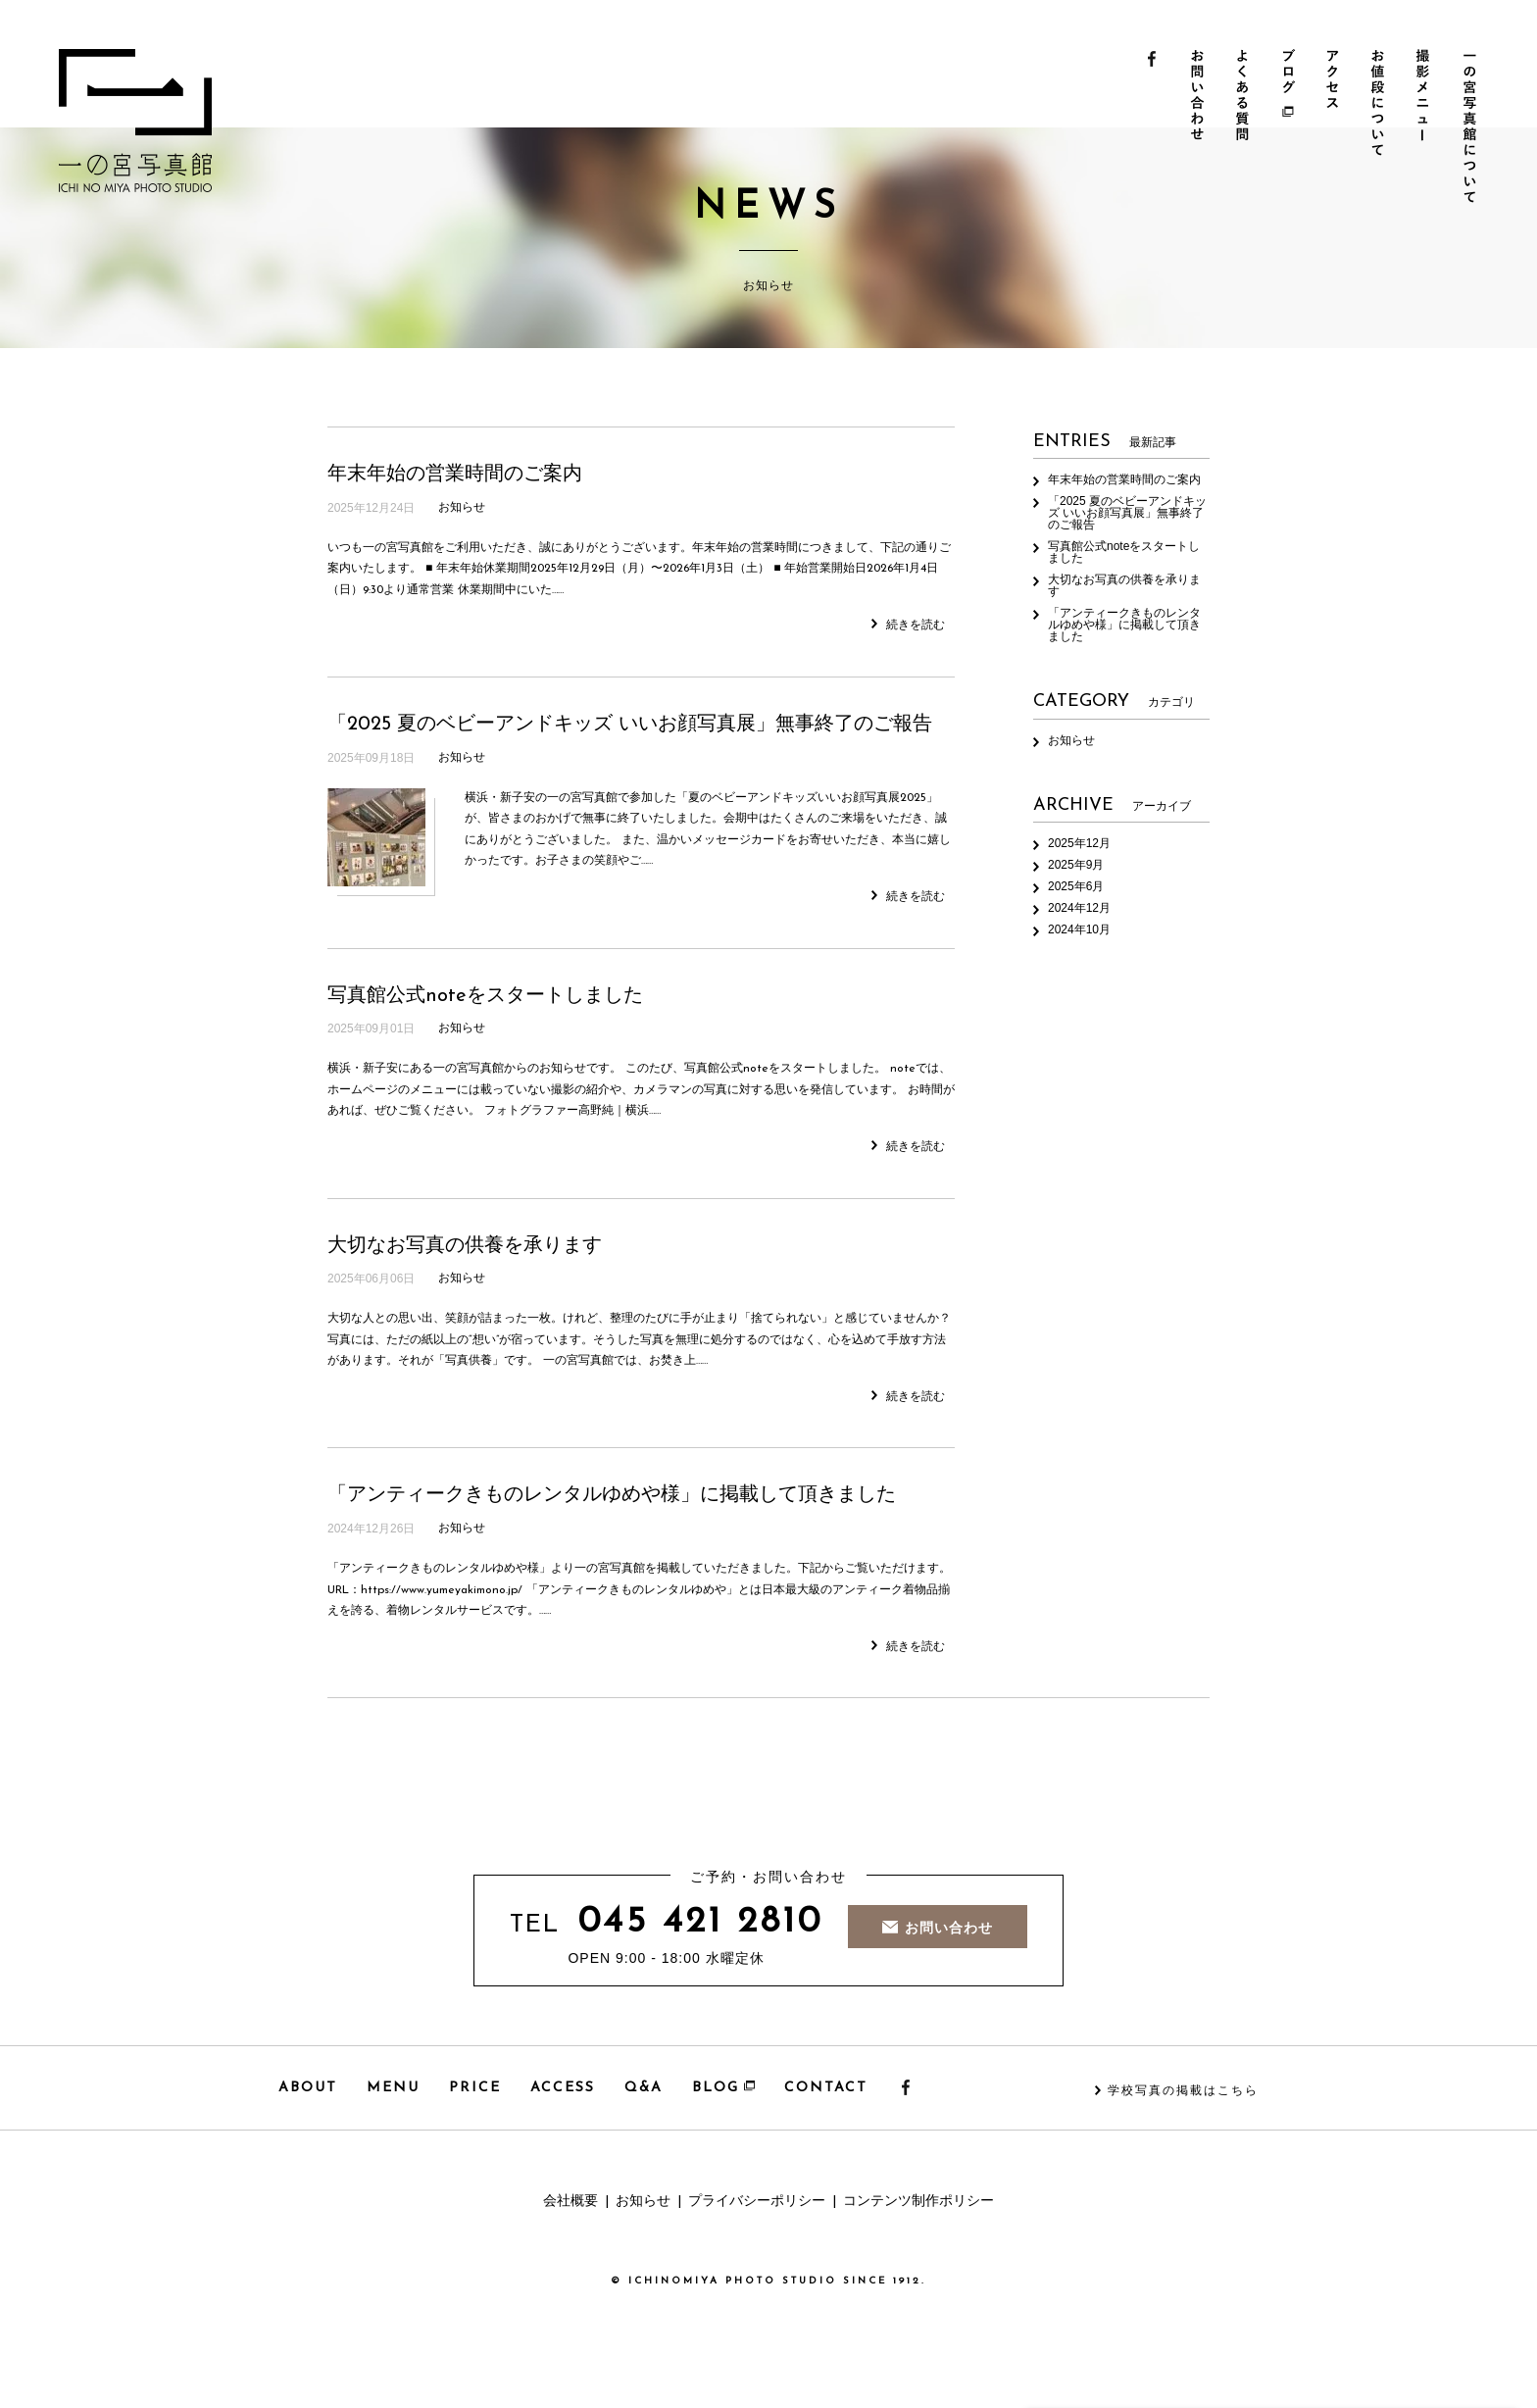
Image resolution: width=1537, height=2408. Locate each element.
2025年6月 (1076, 886)
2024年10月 (1079, 929)
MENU (393, 2088)
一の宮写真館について (1475, 128)
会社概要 (570, 2201)
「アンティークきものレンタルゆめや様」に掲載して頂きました (611, 1495)
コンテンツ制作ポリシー (918, 2201)
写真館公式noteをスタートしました (485, 996)
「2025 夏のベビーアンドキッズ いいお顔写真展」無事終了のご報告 (629, 724)
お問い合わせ (1198, 128)
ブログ (1290, 128)
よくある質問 (1244, 128)
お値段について (1383, 128)
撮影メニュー (1429, 128)
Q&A (643, 2088)
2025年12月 (1079, 843)
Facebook (1152, 128)
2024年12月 (1079, 908)
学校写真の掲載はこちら (1183, 2091)
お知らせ (461, 508)
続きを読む (908, 625)
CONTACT (826, 2088)
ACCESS (562, 2088)
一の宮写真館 (135, 120)
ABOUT (307, 2088)
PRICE (475, 2088)
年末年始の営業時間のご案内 (454, 474)
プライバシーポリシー (756, 2201)
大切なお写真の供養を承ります (464, 1246)
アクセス (1337, 128)
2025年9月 (1076, 865)
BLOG (723, 2088)
